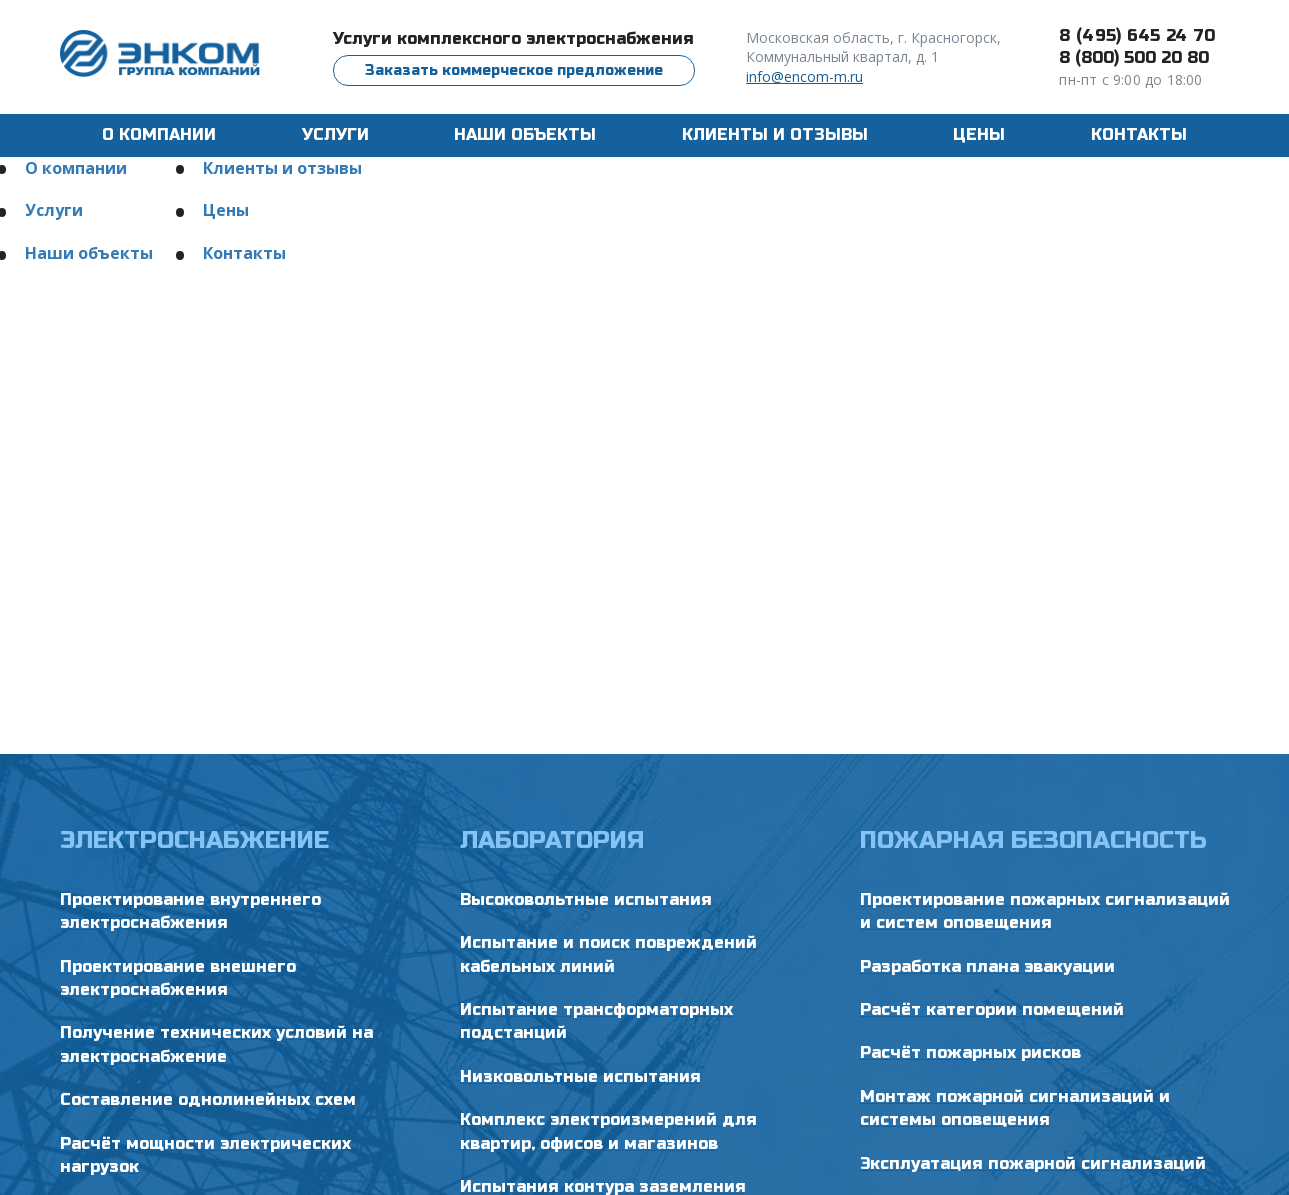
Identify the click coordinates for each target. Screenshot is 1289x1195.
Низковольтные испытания (580, 1076)
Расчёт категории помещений (992, 1009)
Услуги (54, 210)
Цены (979, 134)
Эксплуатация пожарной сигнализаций (1033, 1163)
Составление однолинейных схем (208, 1099)
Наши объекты (525, 134)
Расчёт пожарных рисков (970, 1052)
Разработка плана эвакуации (987, 966)
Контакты (1139, 134)
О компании (159, 134)
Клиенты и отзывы (775, 134)
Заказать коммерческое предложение (514, 70)
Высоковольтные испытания (586, 899)
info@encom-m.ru (804, 76)
